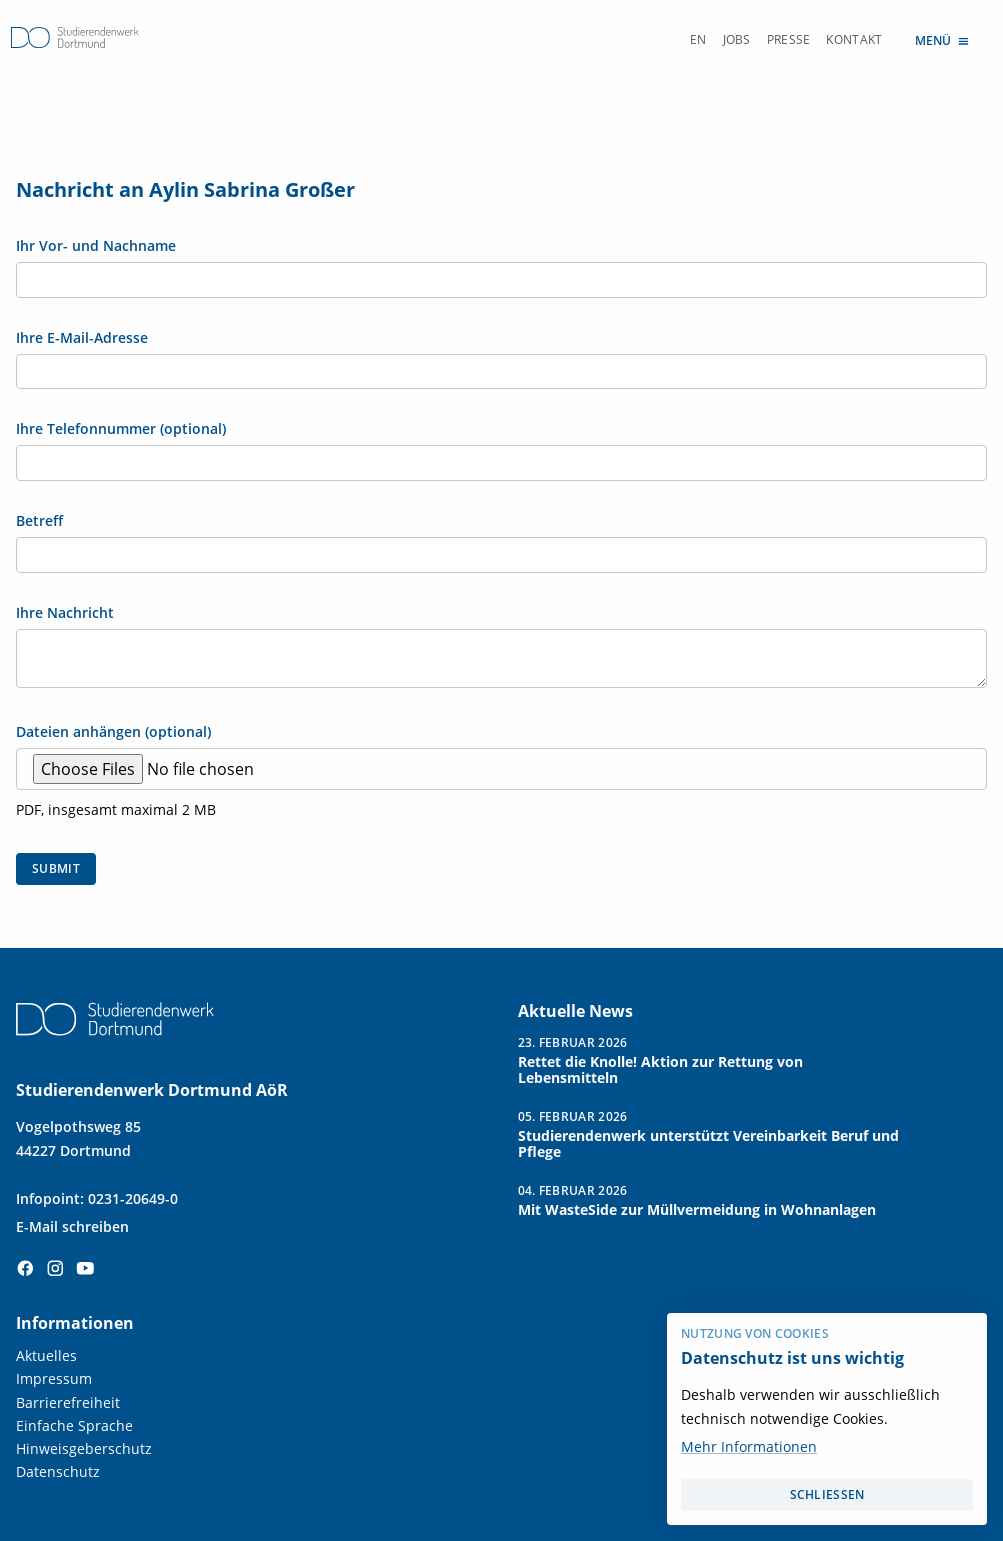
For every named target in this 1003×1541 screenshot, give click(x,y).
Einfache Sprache (74, 1425)
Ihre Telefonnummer (121, 429)
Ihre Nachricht (65, 613)
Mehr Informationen (749, 1446)
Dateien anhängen (113, 732)
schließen (827, 1494)
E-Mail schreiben (72, 1226)
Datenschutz (58, 1471)
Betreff (39, 521)
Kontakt (854, 39)
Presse (789, 39)
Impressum (54, 1378)
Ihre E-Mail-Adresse (82, 338)
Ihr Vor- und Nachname (96, 246)
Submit (56, 868)
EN (698, 39)
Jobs (737, 39)
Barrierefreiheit (68, 1402)
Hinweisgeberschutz (84, 1448)
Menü (943, 39)
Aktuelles (46, 1355)
